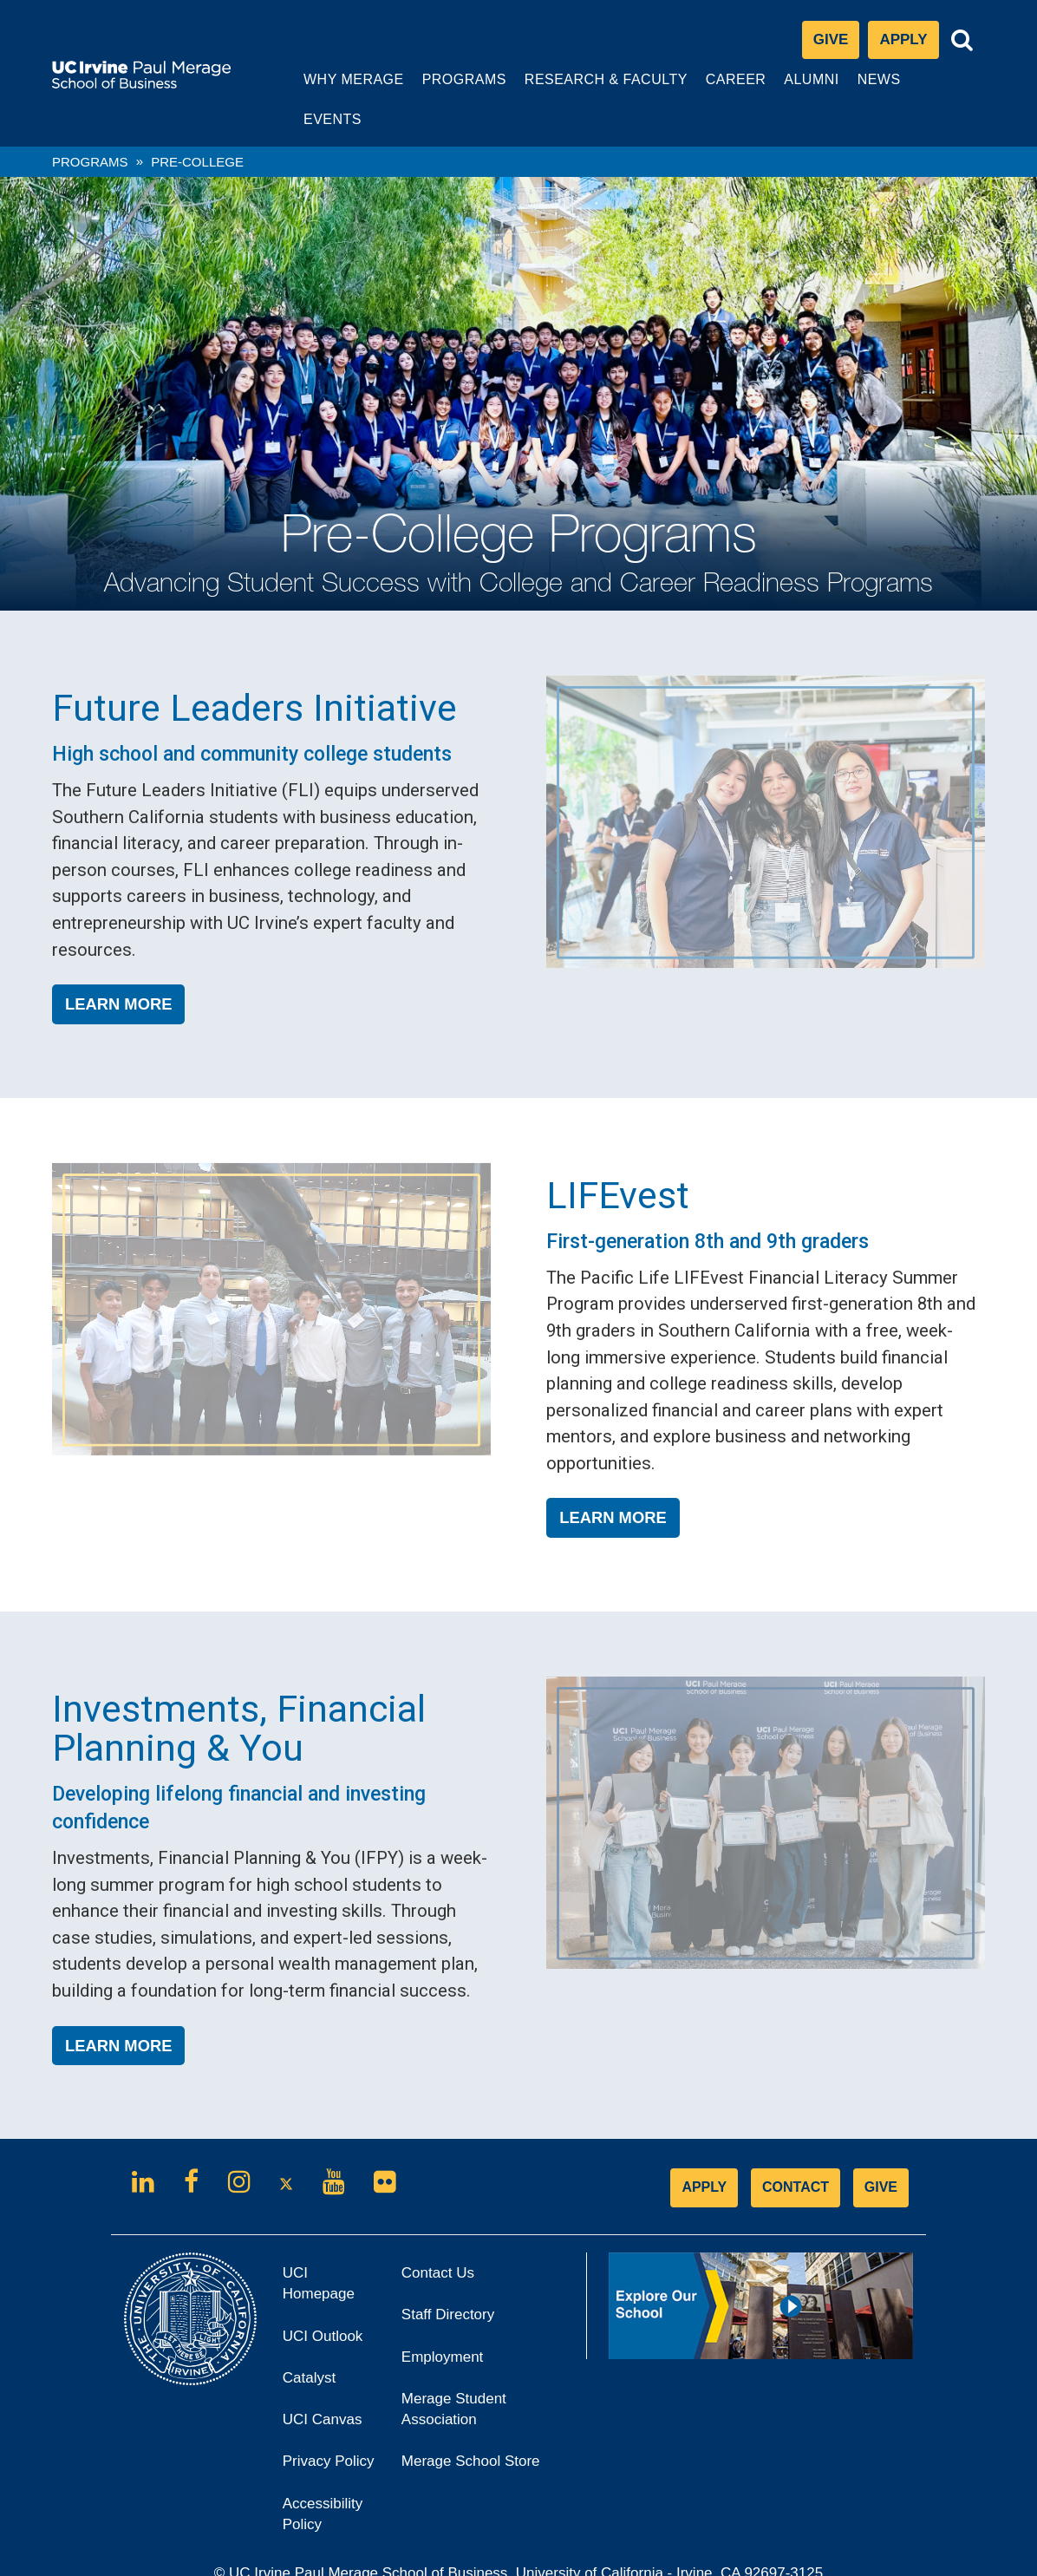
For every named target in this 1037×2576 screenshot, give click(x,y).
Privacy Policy (329, 2427)
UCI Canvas (328, 2386)
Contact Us (437, 2234)
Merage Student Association (453, 2370)
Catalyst (315, 2344)
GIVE (880, 2148)
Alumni (796, 88)
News (863, 79)
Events (942, 79)
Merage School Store (476, 2427)
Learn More (118, 965)
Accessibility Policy (323, 2474)
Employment (442, 2317)
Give (831, 40)
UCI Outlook (328, 2301)
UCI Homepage (324, 2251)
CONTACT (795, 2148)
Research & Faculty (590, 88)
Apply (908, 44)
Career (720, 88)
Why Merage (338, 88)
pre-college (197, 121)
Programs (448, 88)
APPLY (704, 2148)
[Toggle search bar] (962, 41)
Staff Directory (447, 2275)
